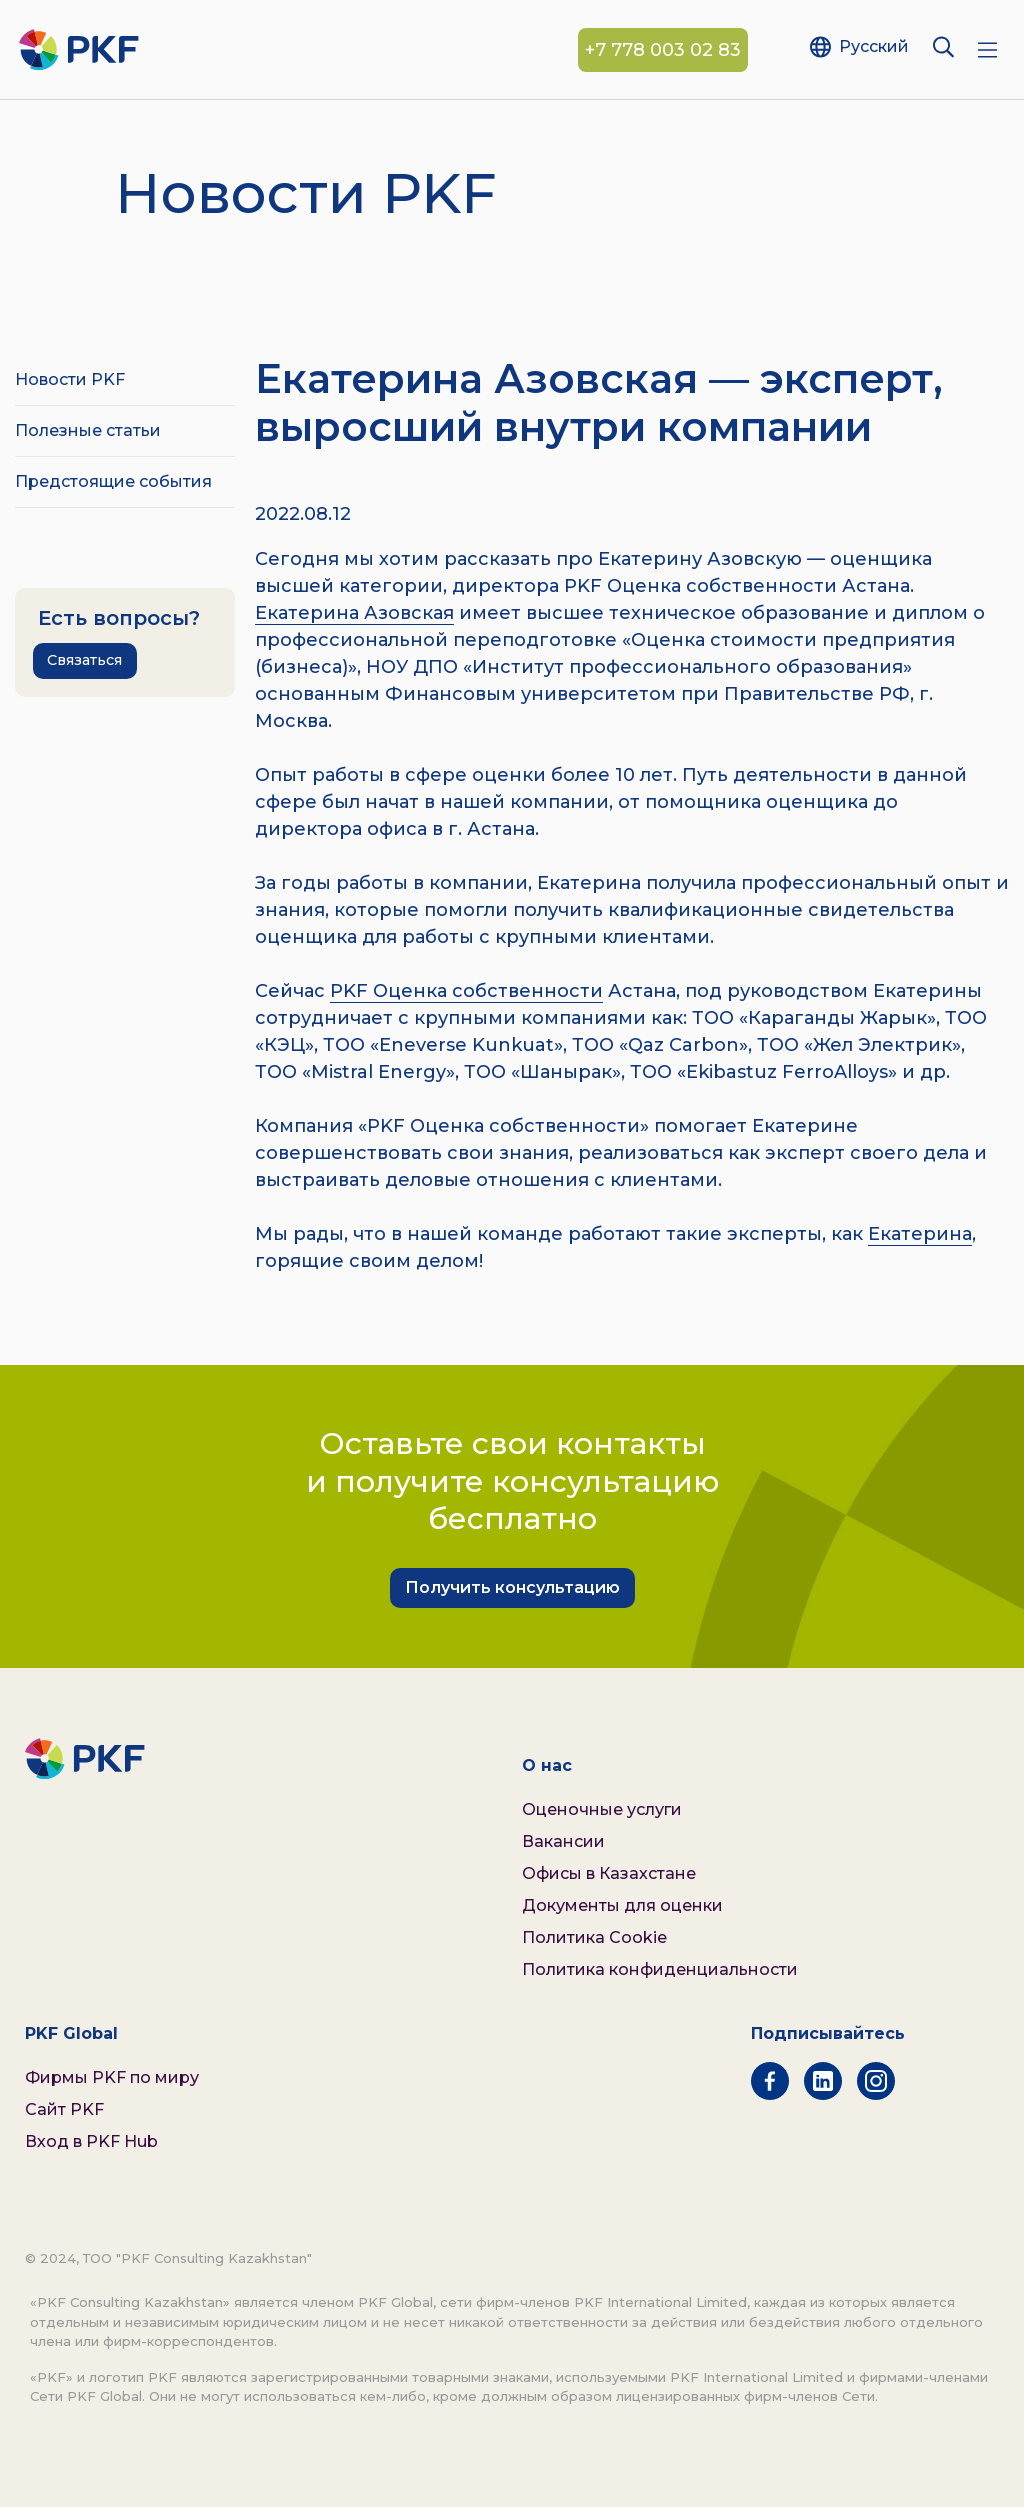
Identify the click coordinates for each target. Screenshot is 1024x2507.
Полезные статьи (88, 430)
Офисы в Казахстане (609, 1873)
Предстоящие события (113, 481)
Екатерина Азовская (354, 613)
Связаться (84, 660)
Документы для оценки (622, 1905)
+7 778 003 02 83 (663, 50)
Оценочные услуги (602, 1809)
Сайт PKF (64, 2109)
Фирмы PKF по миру (112, 2077)
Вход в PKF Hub (91, 2141)
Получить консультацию (512, 1587)
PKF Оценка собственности (466, 991)
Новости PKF (70, 379)
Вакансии (563, 1841)
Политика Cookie (594, 1937)
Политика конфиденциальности (660, 1969)
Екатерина (920, 1234)
